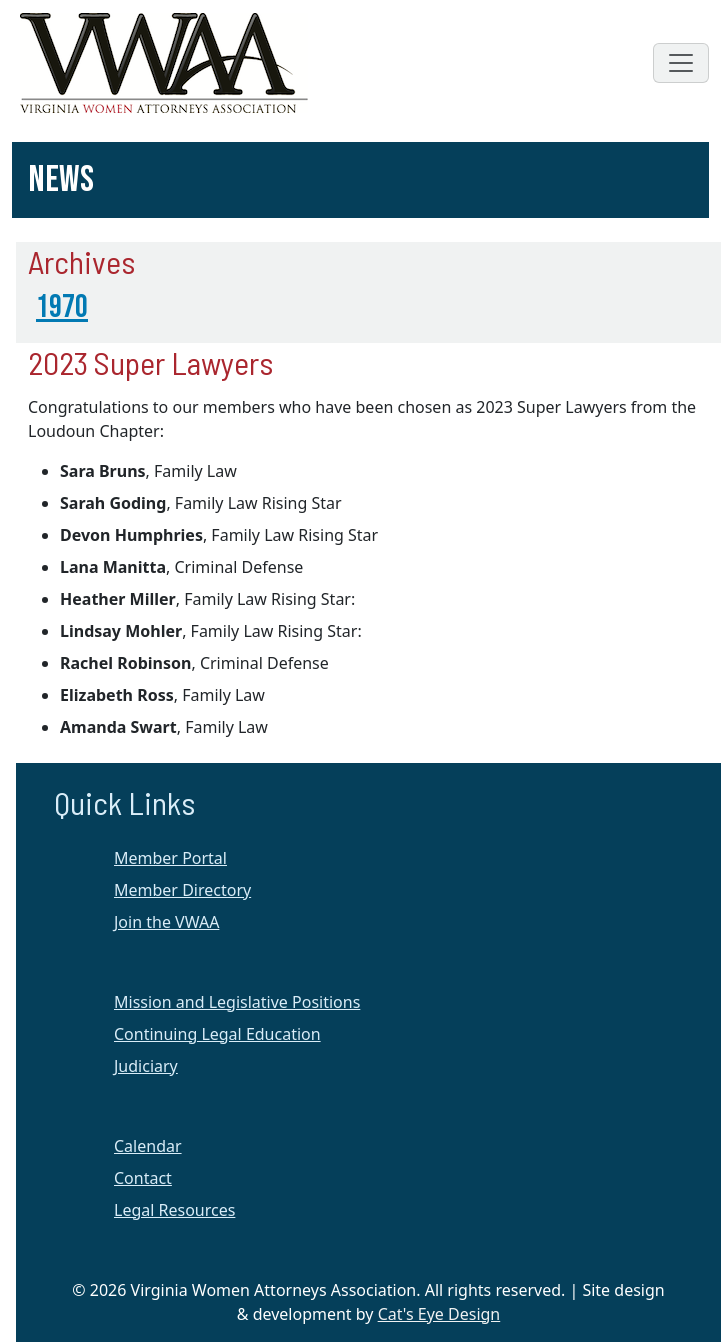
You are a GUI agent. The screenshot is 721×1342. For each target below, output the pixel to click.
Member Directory (182, 890)
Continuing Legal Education (217, 1034)
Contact (143, 1178)
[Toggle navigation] (681, 63)
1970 (62, 307)
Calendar (148, 1146)
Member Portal (170, 858)
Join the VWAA (166, 922)
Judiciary (146, 1066)
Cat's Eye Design (439, 1314)
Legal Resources (174, 1210)
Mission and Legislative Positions (237, 1002)
